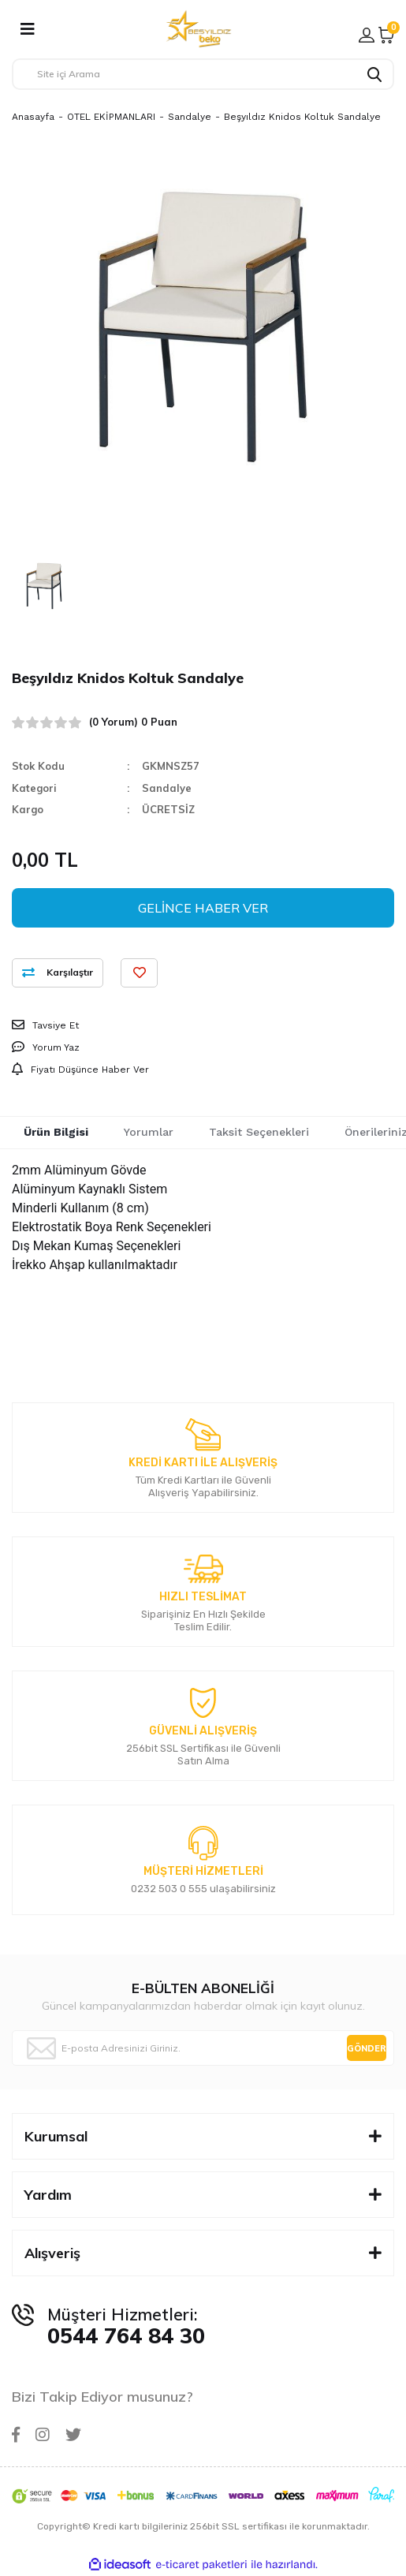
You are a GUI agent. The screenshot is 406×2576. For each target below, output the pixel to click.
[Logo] (199, 29)
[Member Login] (366, 35)
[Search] (203, 74)
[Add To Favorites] (139, 972)
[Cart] (386, 35)
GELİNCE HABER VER (203, 908)
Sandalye (167, 788)
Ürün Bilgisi (56, 1132)
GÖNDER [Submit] (366, 2048)
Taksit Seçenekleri (259, 1132)
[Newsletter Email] (203, 2048)
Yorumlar (148, 1132)
